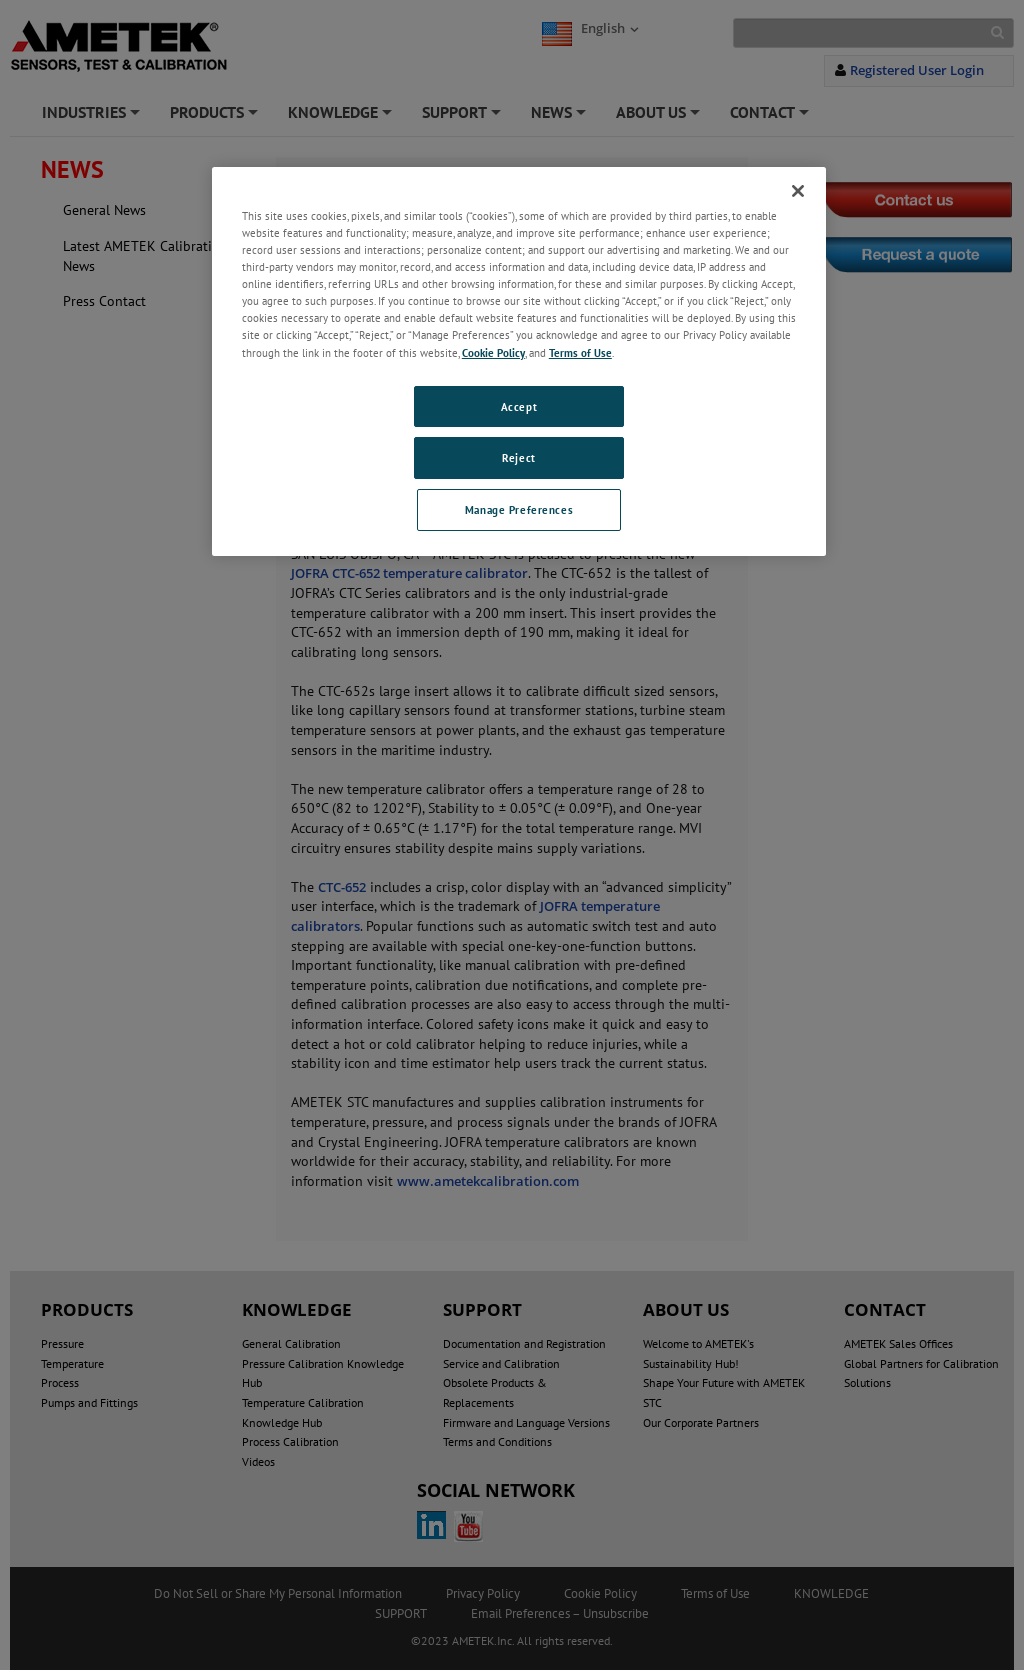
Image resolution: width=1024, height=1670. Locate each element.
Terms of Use (580, 352)
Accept (519, 406)
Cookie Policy (493, 352)
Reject (518, 457)
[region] (519, 361)
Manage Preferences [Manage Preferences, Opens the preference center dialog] (519, 509)
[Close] (798, 191)
